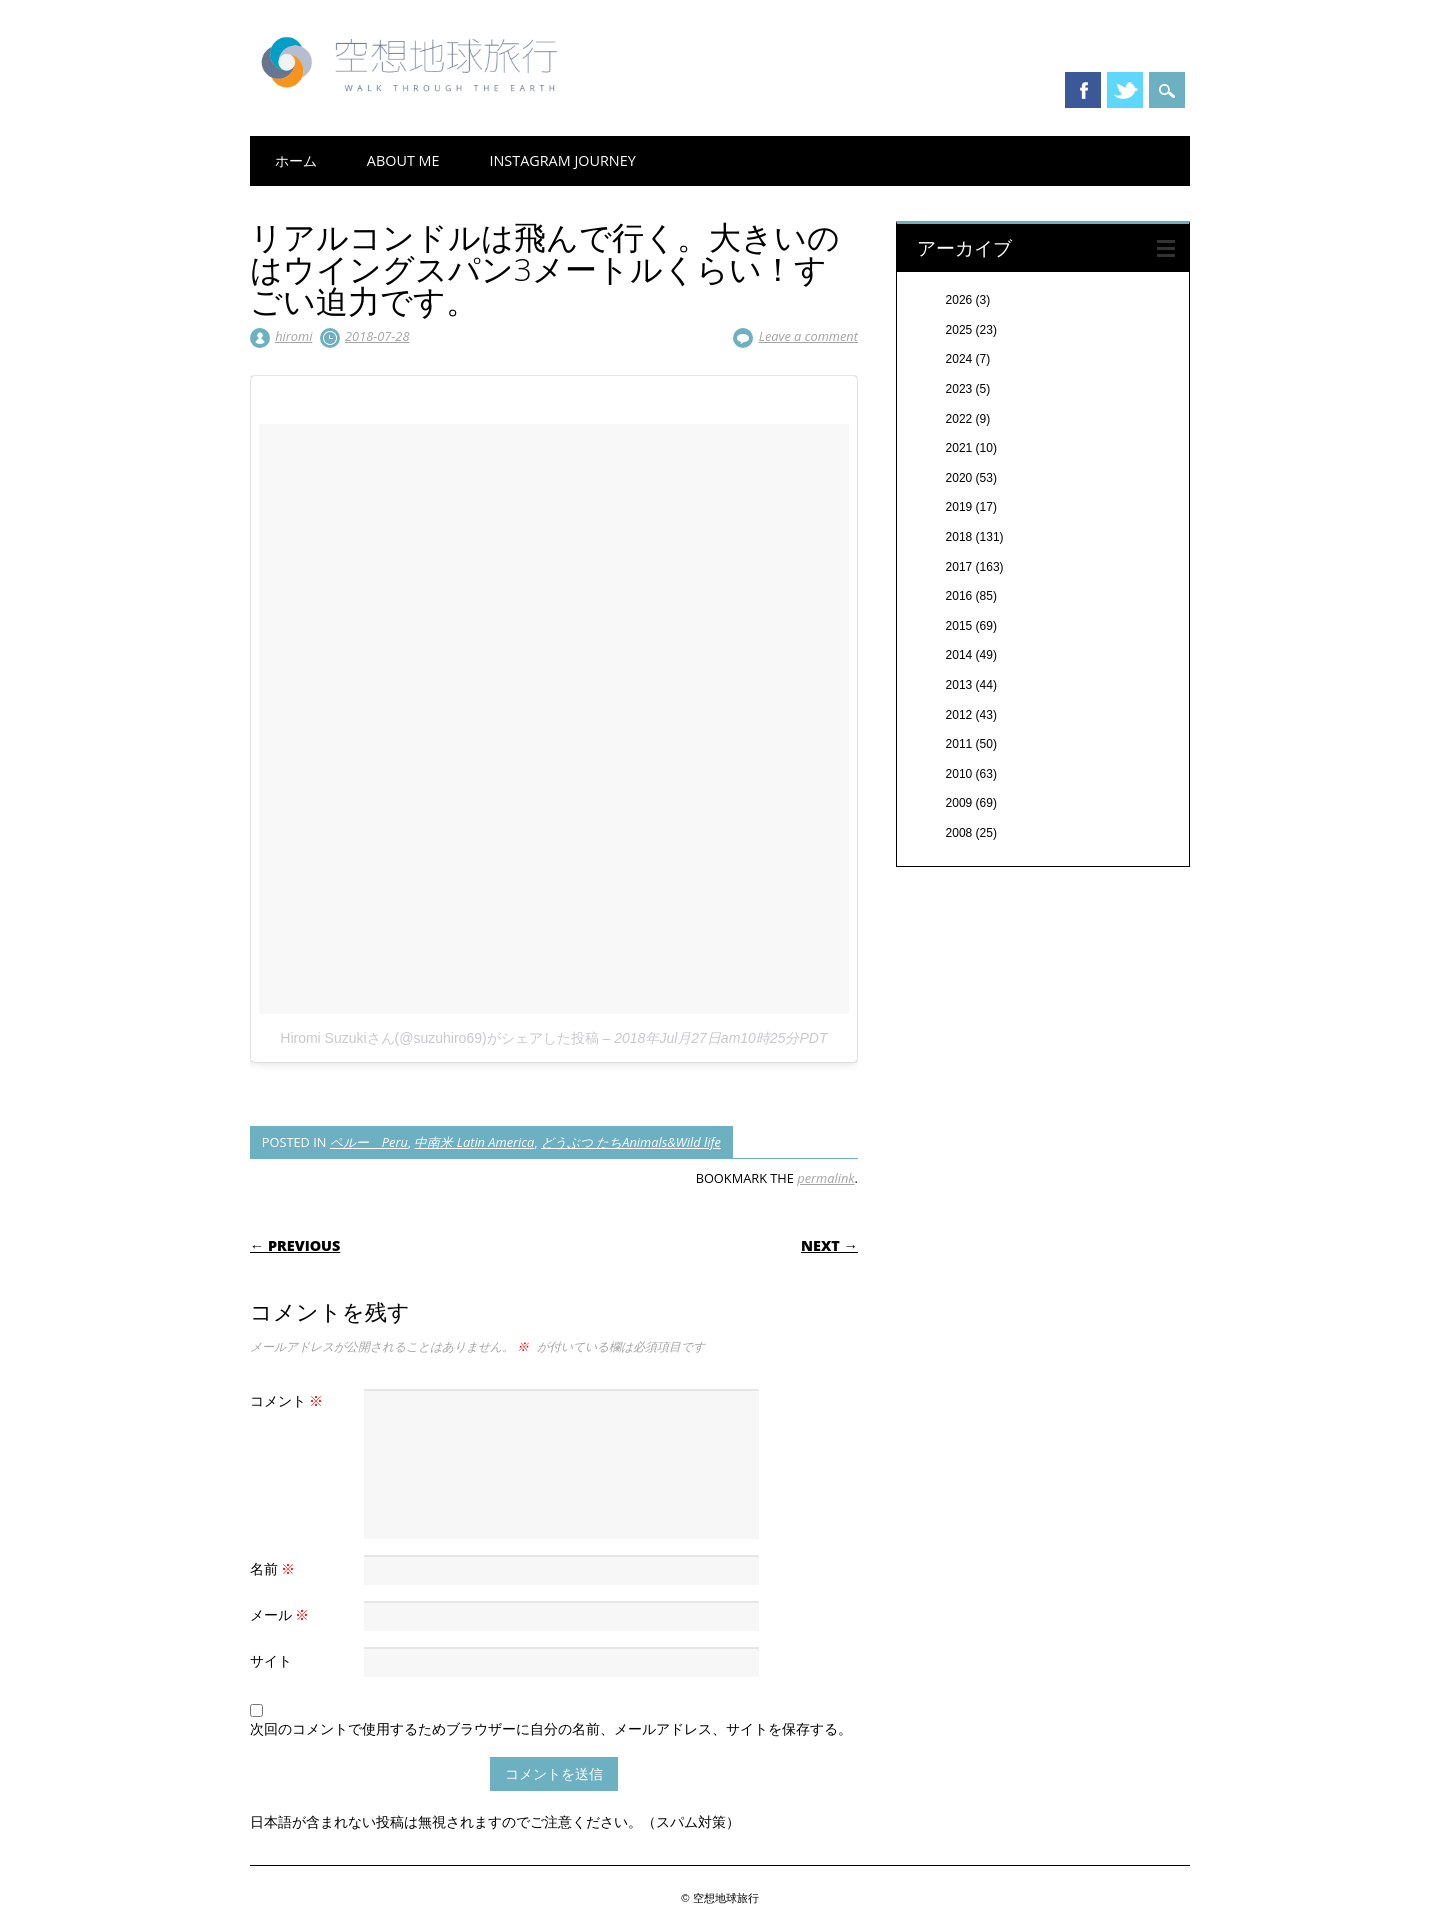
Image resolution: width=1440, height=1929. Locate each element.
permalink (825, 1178)
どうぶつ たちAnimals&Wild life (631, 1142)
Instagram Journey (562, 160)
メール (282, 1614)
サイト (271, 1660)
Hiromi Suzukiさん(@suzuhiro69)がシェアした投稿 (439, 1038)
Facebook (1083, 90)
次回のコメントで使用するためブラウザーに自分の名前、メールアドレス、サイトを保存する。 (551, 1728)
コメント (289, 1400)
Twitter (1125, 90)
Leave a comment (808, 336)
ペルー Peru (369, 1142)
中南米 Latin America (474, 1142)
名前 (275, 1568)
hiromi (293, 336)
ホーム (296, 160)
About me (403, 160)
